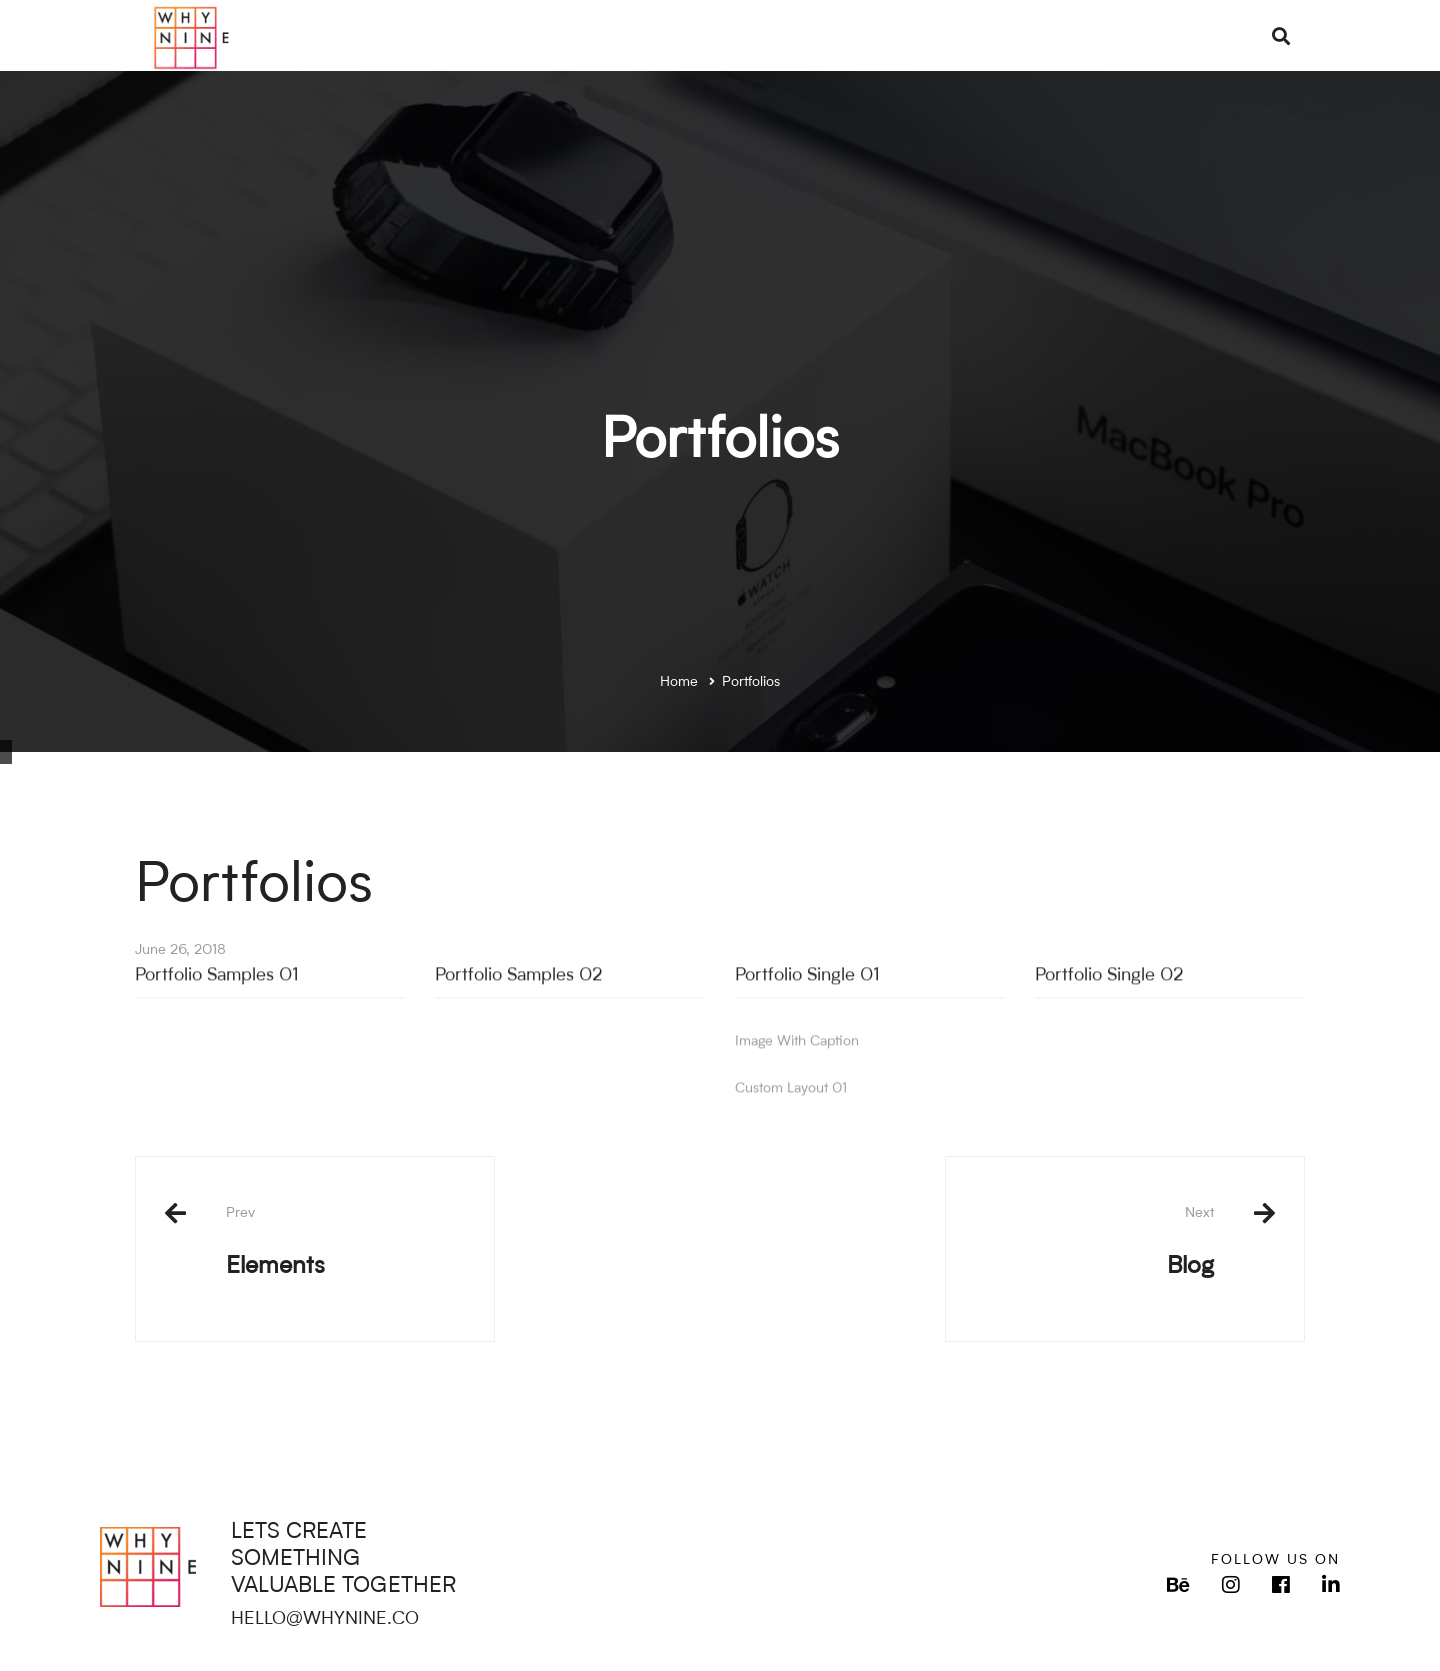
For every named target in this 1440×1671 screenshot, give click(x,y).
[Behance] (1178, 1585)
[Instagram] (1231, 1585)
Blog (1095, 1241)
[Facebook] (1281, 1585)
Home (679, 682)
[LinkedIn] (1331, 1585)
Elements (345, 1241)
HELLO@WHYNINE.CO (325, 1619)
